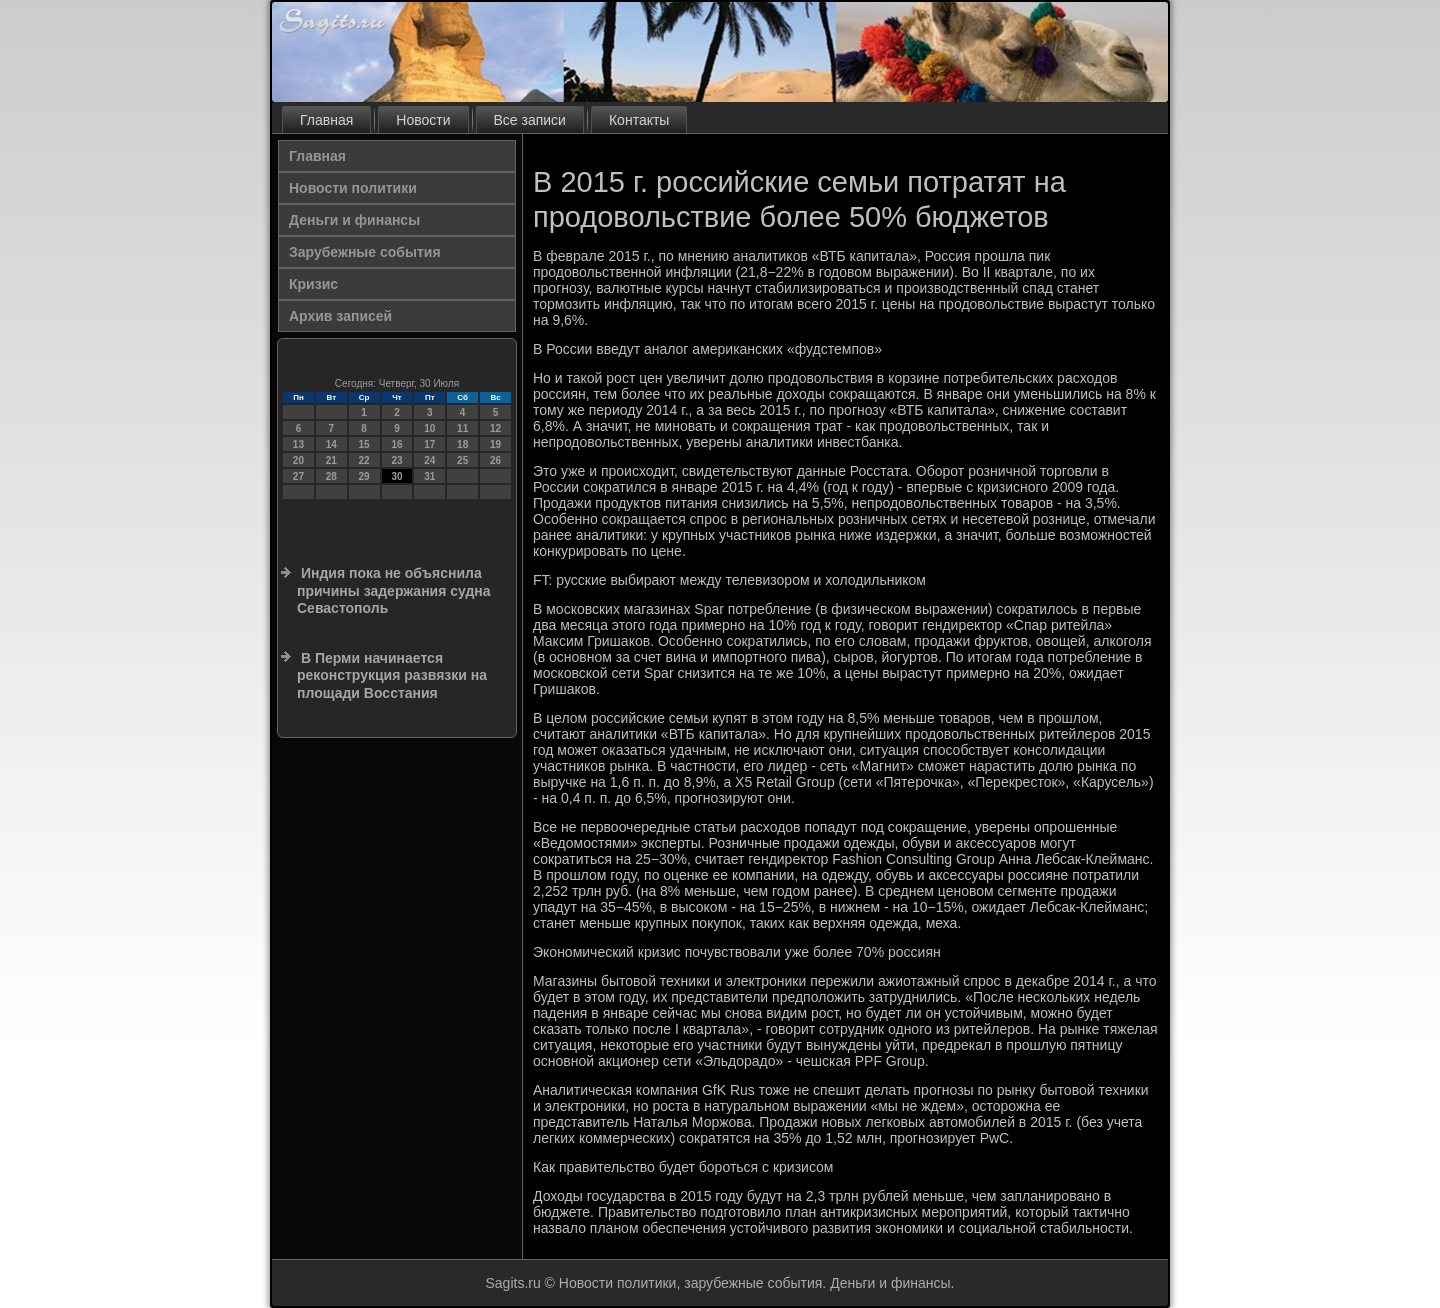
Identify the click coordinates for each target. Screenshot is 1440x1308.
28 (331, 476)
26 (495, 460)
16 (396, 444)
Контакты (639, 120)
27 (298, 476)
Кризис (313, 284)
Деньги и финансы (354, 220)
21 (331, 460)
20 (298, 460)
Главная (326, 120)
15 (364, 444)
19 (495, 444)
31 (429, 476)
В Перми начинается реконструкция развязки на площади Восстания (392, 675)
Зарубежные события (365, 252)
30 (396, 476)
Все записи (530, 120)
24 (429, 460)
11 (462, 428)
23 (396, 460)
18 (462, 444)
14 (331, 444)
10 (429, 428)
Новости (423, 120)
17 (429, 444)
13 (298, 444)
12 (495, 428)
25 (462, 460)
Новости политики (353, 188)
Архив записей (340, 316)
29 (364, 476)
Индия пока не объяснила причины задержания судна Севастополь (394, 590)
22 (364, 460)
